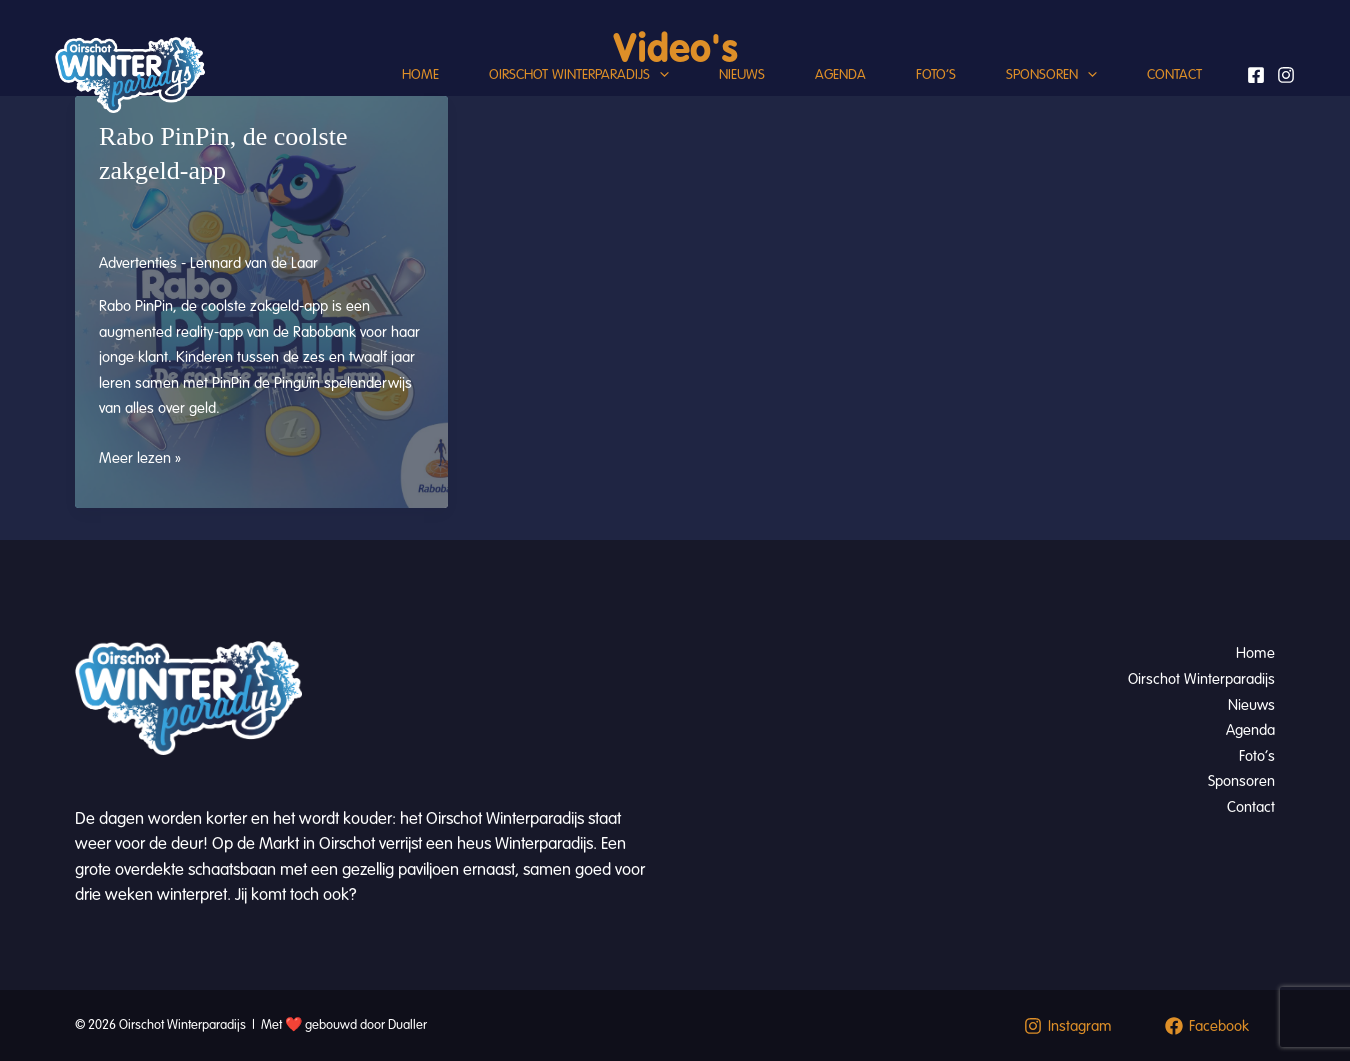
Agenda (840, 74)
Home (420, 74)
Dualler (407, 1025)
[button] (659, 75)
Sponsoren (1051, 75)
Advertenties (138, 263)
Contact (1174, 74)
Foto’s (936, 74)
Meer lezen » (140, 459)
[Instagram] (1286, 75)
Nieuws (742, 74)
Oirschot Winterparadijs (579, 75)
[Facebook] (1256, 75)
